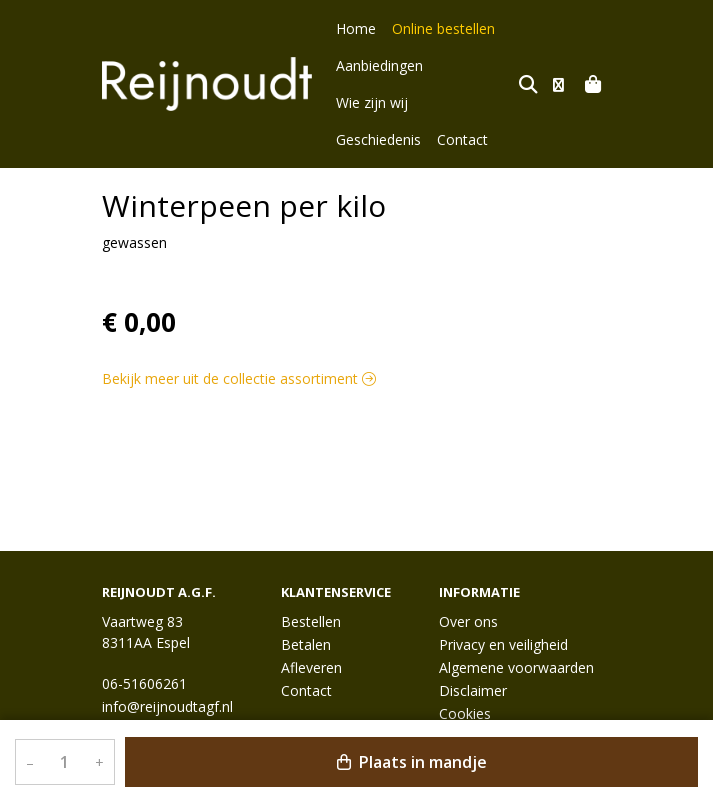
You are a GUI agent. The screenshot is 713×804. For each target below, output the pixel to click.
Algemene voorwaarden (516, 667)
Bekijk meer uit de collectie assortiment (239, 341)
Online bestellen (443, 28)
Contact (462, 102)
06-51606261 (144, 683)
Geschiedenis (378, 102)
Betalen (306, 644)
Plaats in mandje (412, 762)
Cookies (465, 713)
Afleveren (311, 667)
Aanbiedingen (379, 65)
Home (356, 28)
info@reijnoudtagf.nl (167, 706)
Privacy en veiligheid (503, 644)
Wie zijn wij (475, 65)
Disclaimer (473, 690)
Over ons (468, 621)
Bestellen (311, 621)
